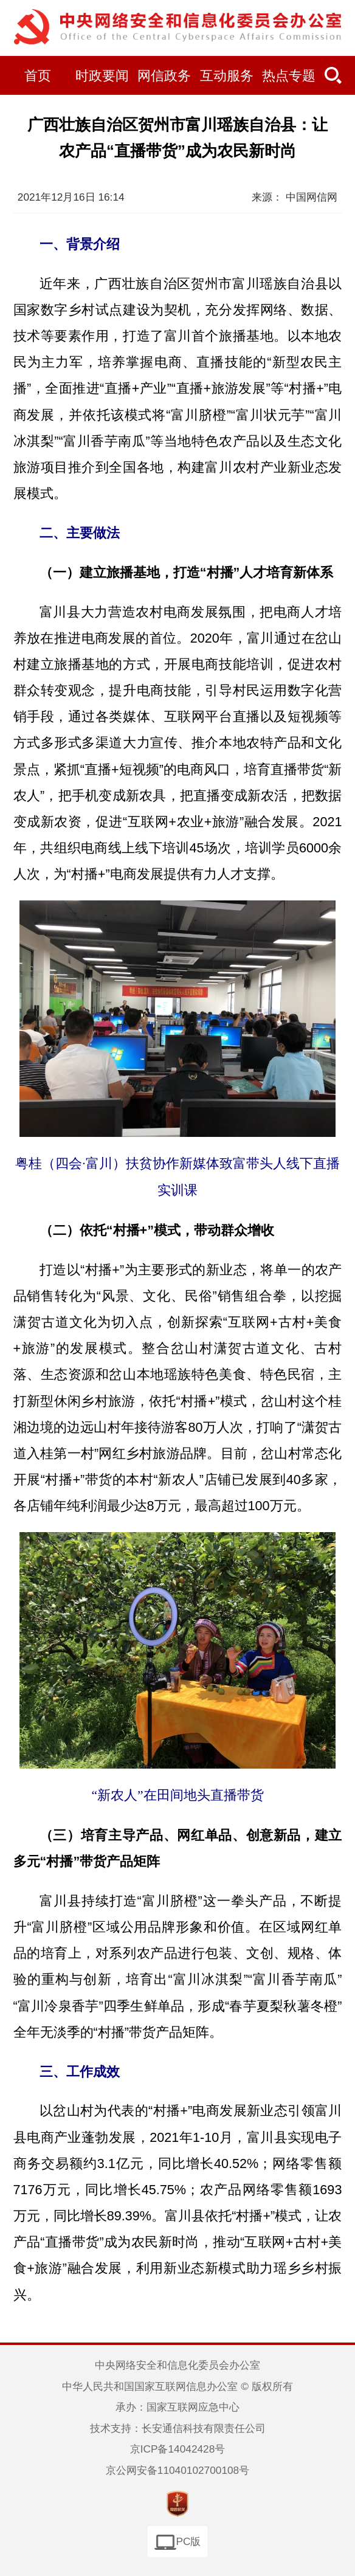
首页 (37, 76)
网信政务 (164, 76)
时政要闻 (102, 76)
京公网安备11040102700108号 (177, 2470)
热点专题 (288, 76)
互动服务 (226, 76)
